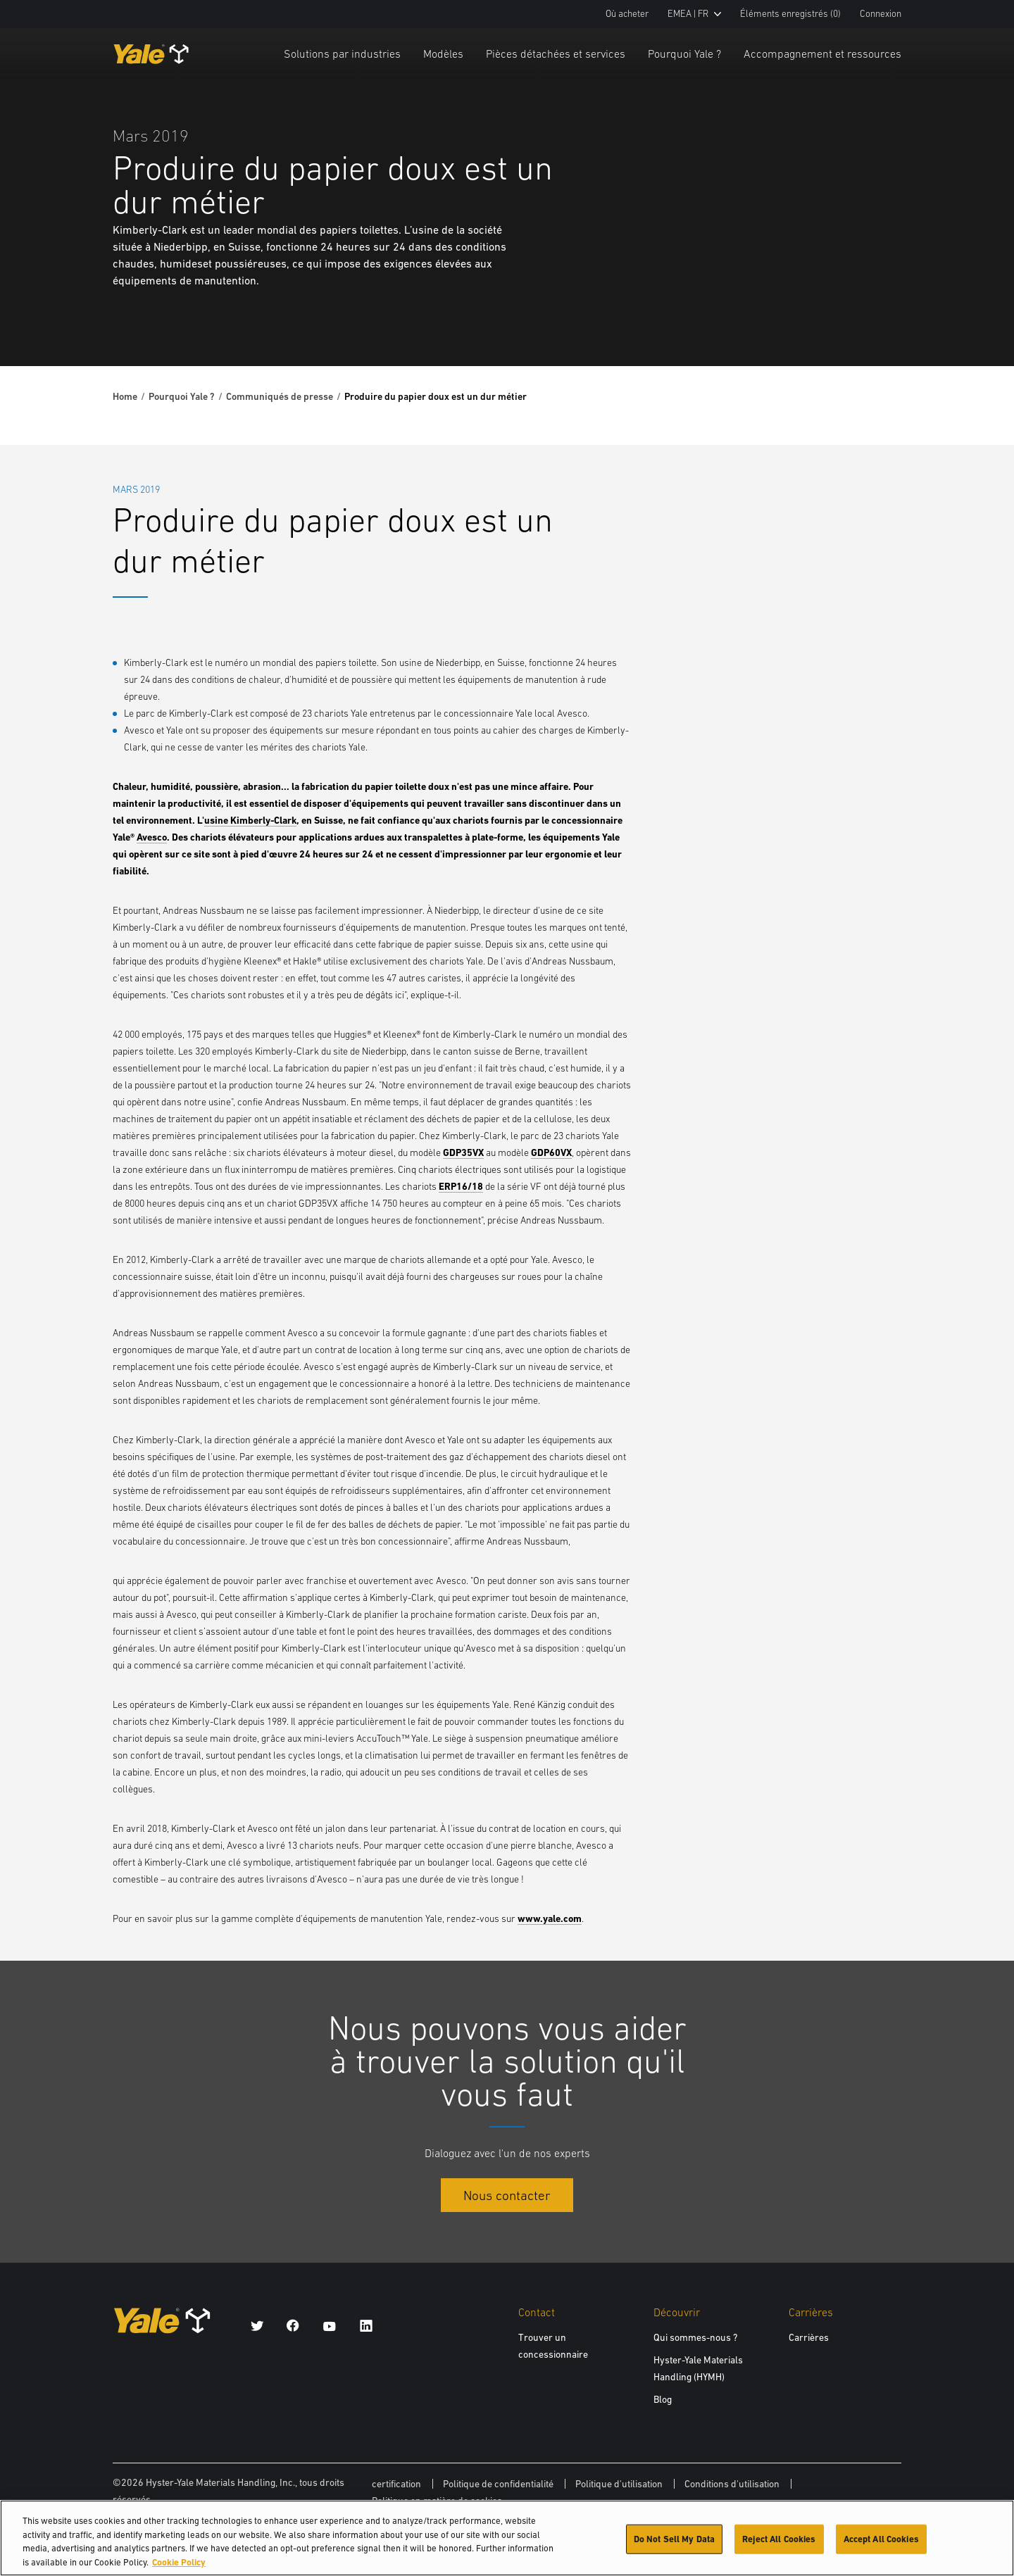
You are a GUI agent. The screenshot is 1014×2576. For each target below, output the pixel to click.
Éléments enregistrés (790, 13)
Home (125, 396)
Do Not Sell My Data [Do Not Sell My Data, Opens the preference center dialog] (674, 2544)
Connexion (880, 13)
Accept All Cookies (881, 2544)
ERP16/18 (461, 1186)
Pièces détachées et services (555, 53)
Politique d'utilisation (619, 2484)
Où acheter (627, 13)
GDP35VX (463, 1152)
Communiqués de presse (279, 396)
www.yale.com (550, 1918)
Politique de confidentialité (498, 2484)
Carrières (809, 2337)
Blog (662, 2399)
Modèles (443, 53)
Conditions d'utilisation (732, 2484)
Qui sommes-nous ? (695, 2337)
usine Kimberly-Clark (250, 820)
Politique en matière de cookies (437, 2501)
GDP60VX (551, 1152)
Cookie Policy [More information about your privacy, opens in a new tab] (179, 2568)
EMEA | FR (694, 13)
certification (396, 2484)
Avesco (152, 837)
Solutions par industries (342, 53)
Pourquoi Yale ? (684, 53)
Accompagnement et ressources (822, 53)
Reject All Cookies (778, 2544)
